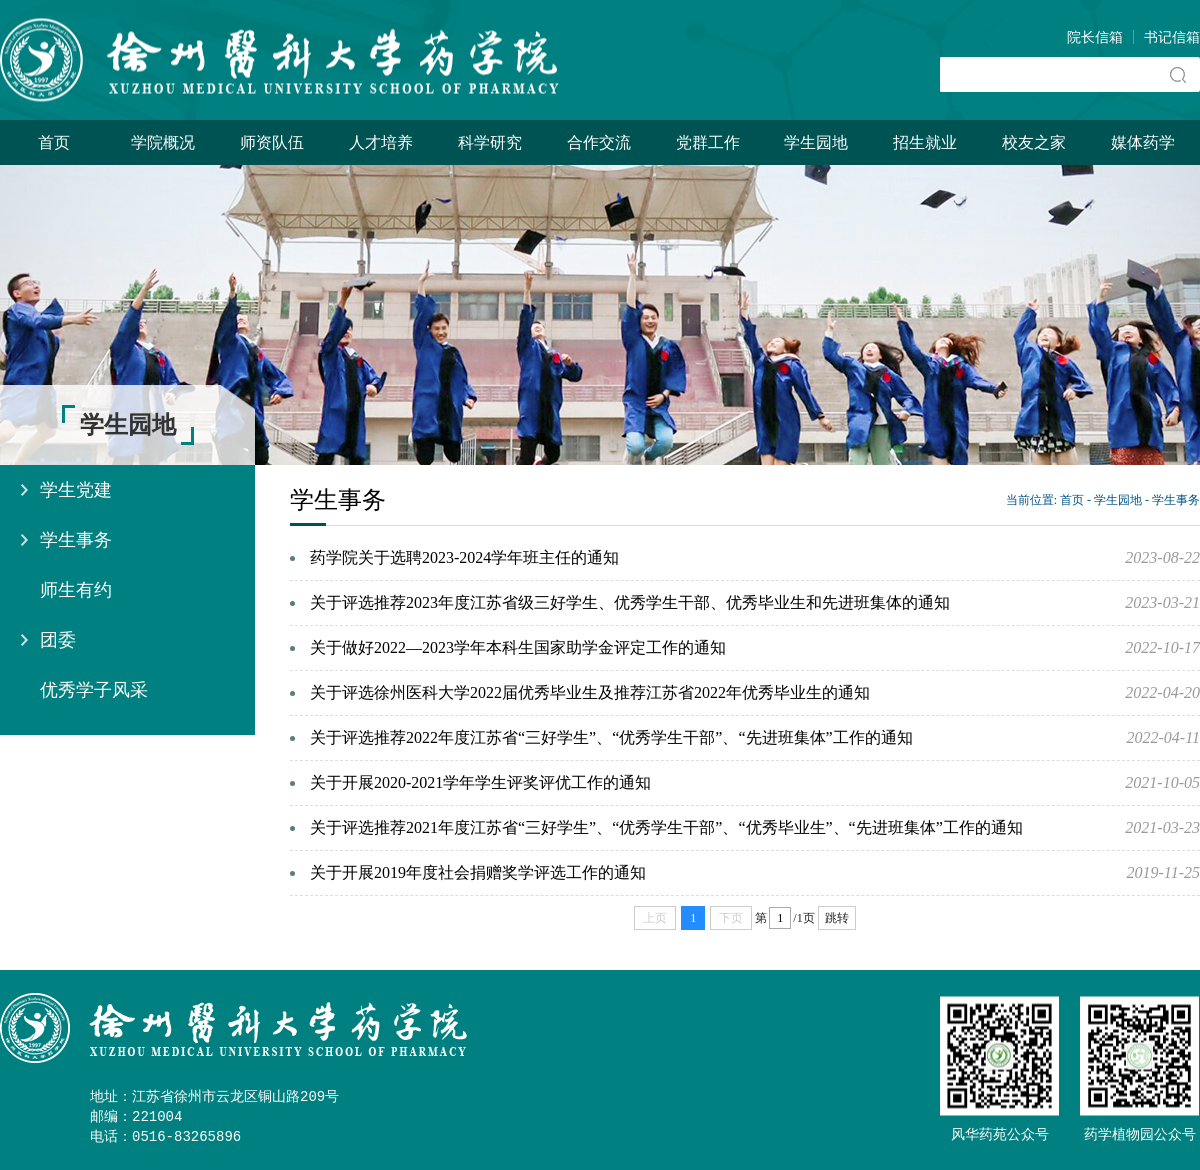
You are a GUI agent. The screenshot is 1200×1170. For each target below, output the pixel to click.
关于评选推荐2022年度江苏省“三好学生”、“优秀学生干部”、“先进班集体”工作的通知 (611, 737)
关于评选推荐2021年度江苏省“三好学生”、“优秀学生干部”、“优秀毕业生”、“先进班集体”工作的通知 (666, 827)
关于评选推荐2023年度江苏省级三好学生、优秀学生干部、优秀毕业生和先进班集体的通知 (630, 602)
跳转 (837, 918)
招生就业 (925, 142)
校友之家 (1034, 142)
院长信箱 (1095, 37)
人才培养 (381, 142)
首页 (54, 142)
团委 (58, 640)
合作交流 (599, 142)
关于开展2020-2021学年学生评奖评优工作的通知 (480, 782)
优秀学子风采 (94, 690)
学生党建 (76, 490)
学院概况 (163, 142)
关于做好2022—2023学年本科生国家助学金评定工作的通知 (518, 647)
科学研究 (490, 142)
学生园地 (816, 142)
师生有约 (76, 590)
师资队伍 (272, 142)
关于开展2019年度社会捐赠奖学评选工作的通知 (478, 872)
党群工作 (708, 142)
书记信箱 (1172, 37)
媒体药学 (1143, 142)
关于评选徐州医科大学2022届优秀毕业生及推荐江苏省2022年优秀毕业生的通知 (590, 692)
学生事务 (76, 540)
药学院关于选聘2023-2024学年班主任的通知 (464, 557)
